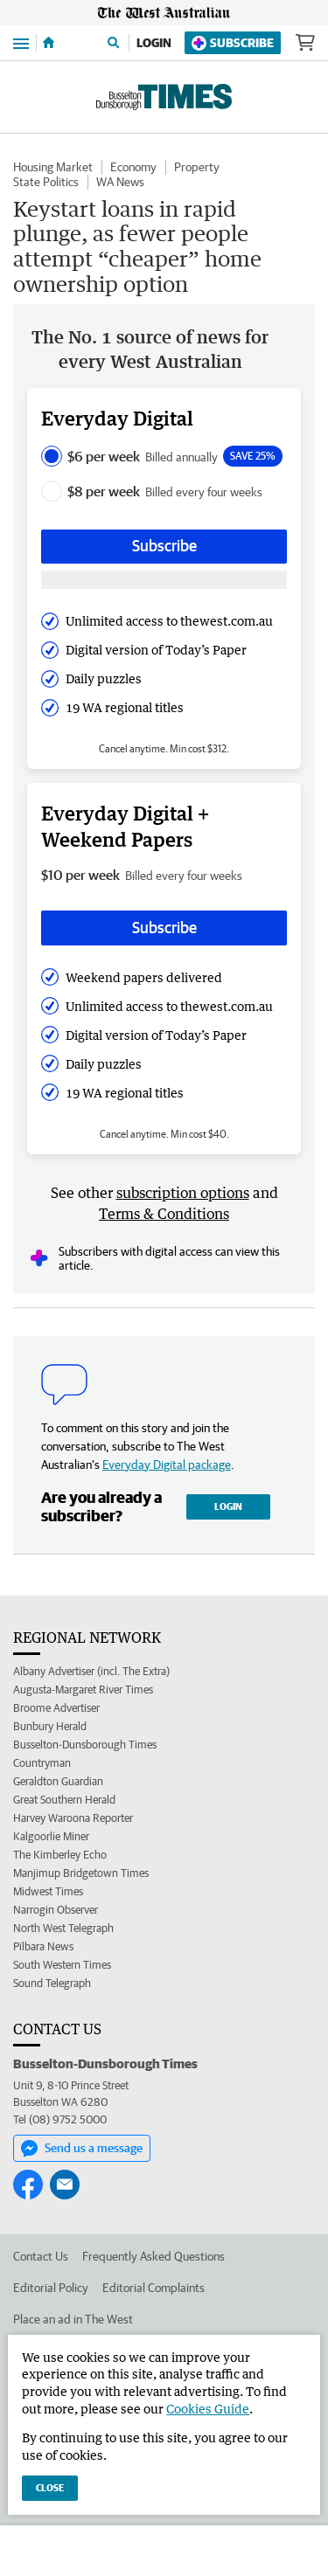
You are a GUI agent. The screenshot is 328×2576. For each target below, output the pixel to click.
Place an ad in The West (73, 2319)
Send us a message (82, 2148)
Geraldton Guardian (58, 1781)
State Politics (46, 182)
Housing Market (53, 167)
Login (153, 43)
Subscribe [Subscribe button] (164, 546)
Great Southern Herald (64, 1799)
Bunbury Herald (50, 1726)
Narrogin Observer (55, 1909)
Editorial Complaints (153, 2288)
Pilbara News (43, 1946)
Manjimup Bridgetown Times (81, 1873)
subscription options (182, 1192)
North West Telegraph (63, 1928)
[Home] (48, 42)
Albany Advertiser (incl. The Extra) (91, 1671)
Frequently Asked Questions (153, 2256)
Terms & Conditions (164, 1213)
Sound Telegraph (52, 1983)
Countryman (42, 1762)
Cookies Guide (207, 2408)
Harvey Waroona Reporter (73, 1818)
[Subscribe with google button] (164, 580)
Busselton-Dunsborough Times (85, 1744)
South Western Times (62, 1964)
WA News (120, 182)
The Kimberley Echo (60, 1854)
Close (50, 2487)
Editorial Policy (50, 2288)
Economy (133, 167)
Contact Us (40, 2256)
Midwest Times (48, 1891)
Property (197, 167)
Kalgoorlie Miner (51, 1836)
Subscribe (233, 43)
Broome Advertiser (56, 1707)
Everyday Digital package (166, 1465)
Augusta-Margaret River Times (83, 1689)
